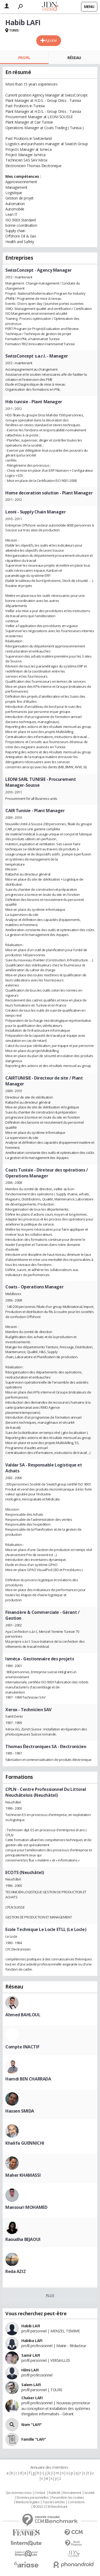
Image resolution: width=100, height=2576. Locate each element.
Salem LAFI (31, 2384)
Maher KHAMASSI (23, 2175)
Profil (24, 57)
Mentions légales (27, 2502)
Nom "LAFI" (31, 2424)
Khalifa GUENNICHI (24, 2143)
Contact (39, 2493)
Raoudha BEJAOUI (23, 2239)
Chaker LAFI (31, 2397)
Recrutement (72, 2493)
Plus (50, 2295)
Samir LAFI (30, 2355)
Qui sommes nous (18, 2493)
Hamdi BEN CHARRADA (28, 2079)
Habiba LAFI (31, 2340)
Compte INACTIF (22, 2047)
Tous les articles (53, 2502)
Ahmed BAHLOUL (23, 2015)
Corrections (76, 2502)
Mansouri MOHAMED (26, 2207)
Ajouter (51, 40)
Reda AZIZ (15, 2271)
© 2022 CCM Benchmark (50, 2507)
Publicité (54, 2493)
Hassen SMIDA (19, 2111)
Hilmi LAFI (30, 2369)
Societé (89, 2493)
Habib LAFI (30, 2325)
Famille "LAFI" (33, 2439)
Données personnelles (33, 2498)
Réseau (74, 57)
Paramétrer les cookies (67, 2498)
